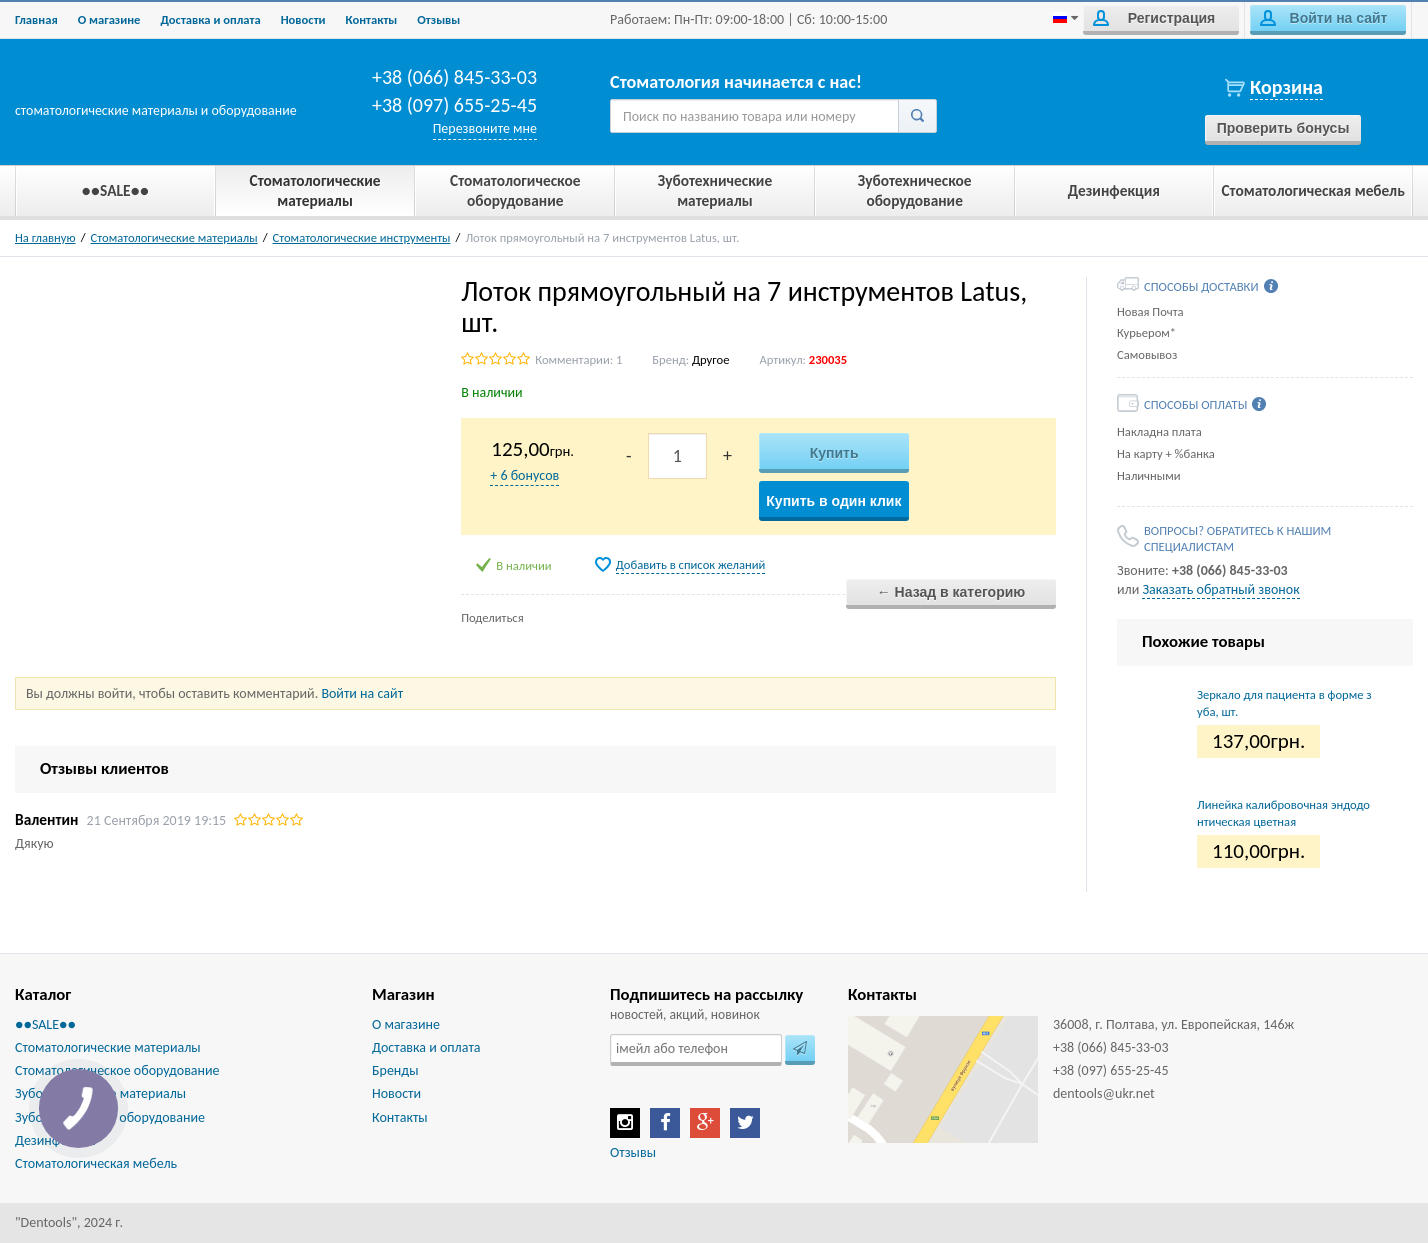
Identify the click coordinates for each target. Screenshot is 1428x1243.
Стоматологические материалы (174, 237)
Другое (710, 359)
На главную (45, 237)
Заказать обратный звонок (1220, 589)
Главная (36, 19)
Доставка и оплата (210, 19)
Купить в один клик (833, 501)
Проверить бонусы (1283, 128)
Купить (834, 453)
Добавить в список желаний (691, 564)
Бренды (395, 1070)
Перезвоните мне (485, 128)
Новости (303, 19)
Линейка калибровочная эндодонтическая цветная (1283, 812)
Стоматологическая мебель (96, 1163)
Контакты (372, 19)
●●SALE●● (45, 1024)
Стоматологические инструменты (362, 237)
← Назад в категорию (951, 592)
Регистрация (1154, 18)
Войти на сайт (1323, 18)
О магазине (109, 19)
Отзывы (438, 19)
